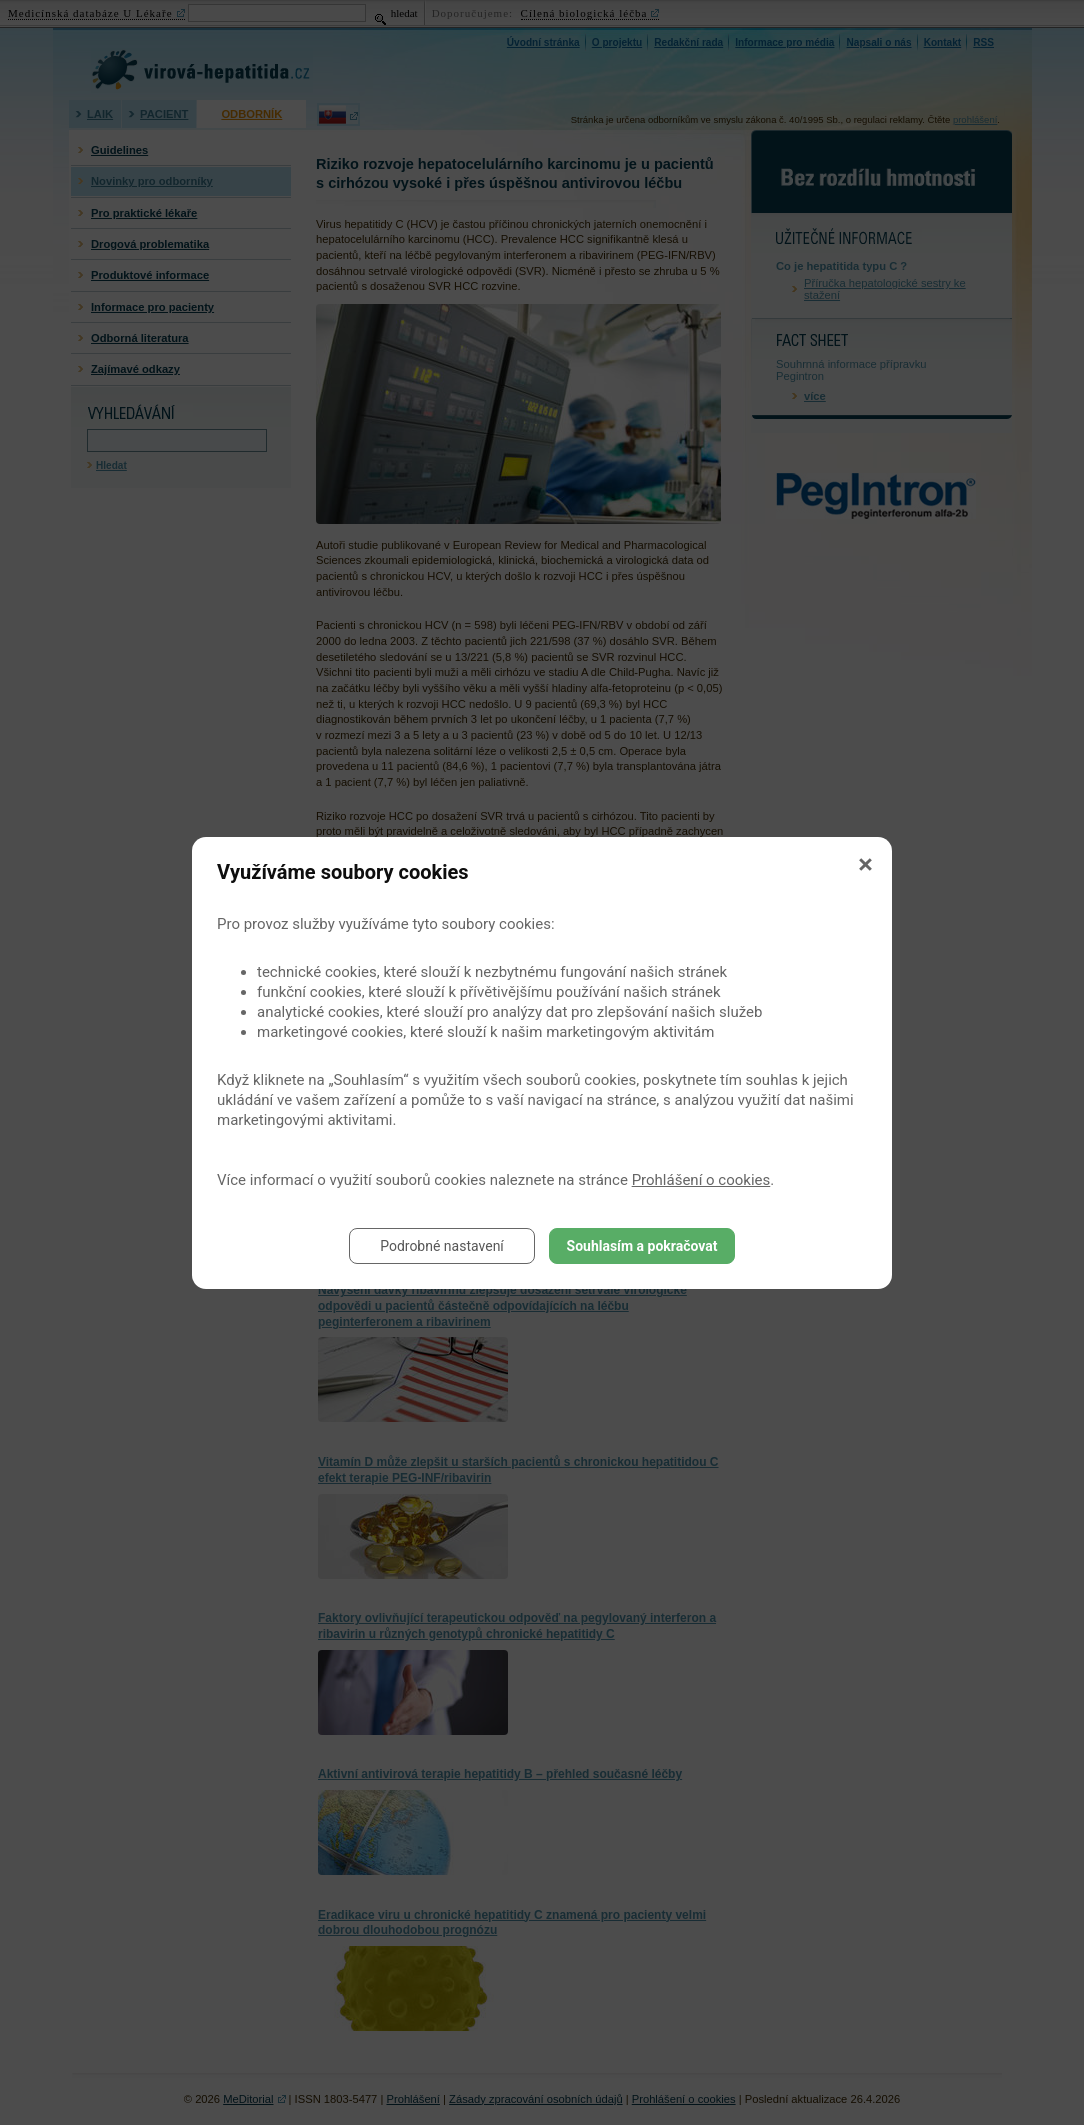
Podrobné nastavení (442, 1246)
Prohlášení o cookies (701, 1180)
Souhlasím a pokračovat (642, 1246)
